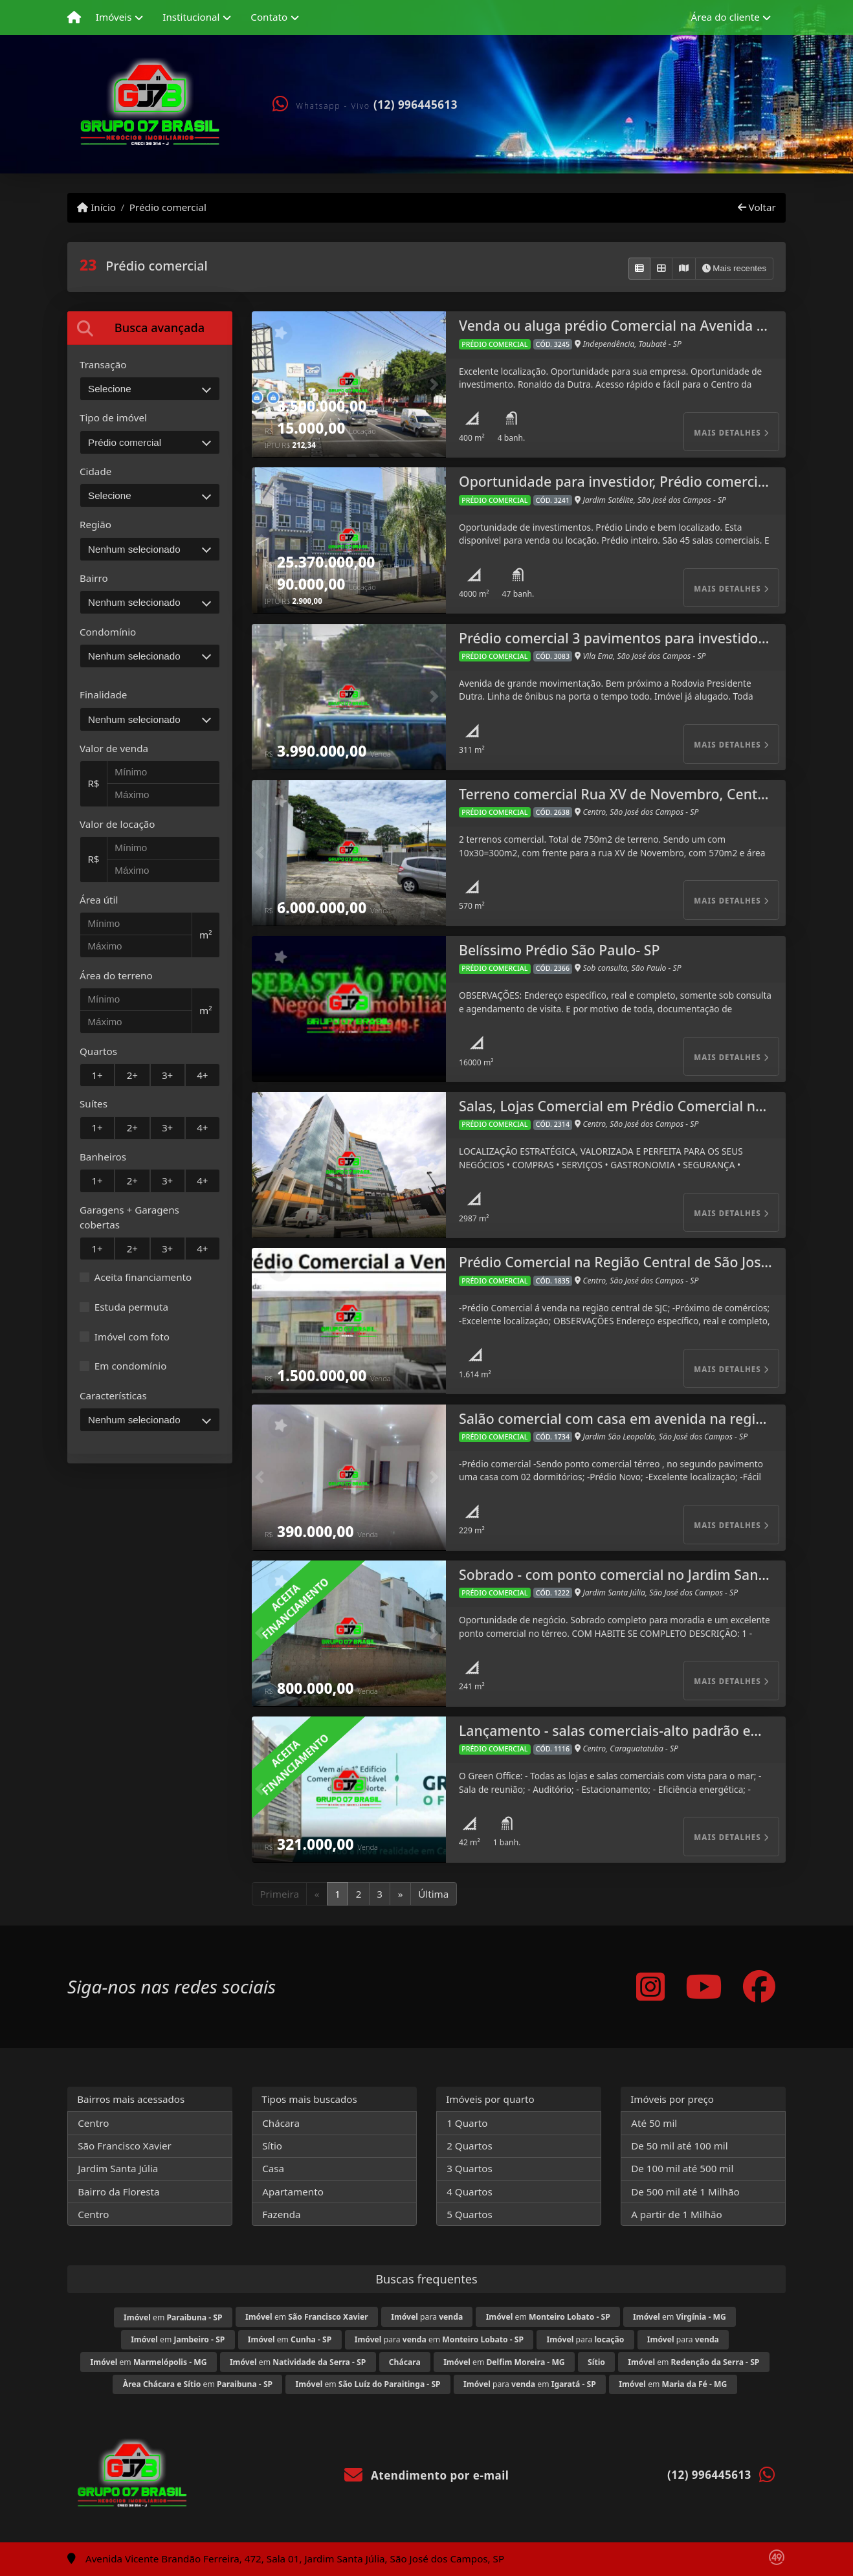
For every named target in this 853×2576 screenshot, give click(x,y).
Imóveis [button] (114, 16)
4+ (202, 1075)
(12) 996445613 (415, 104)
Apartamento (293, 2191)
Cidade (95, 471)
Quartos (98, 1051)
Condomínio (108, 631)
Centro (93, 2122)
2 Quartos (470, 2145)
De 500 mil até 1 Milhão (685, 2191)
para (427, 2316)
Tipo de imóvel (113, 417)
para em (439, 2339)
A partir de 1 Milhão (676, 2214)
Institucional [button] (190, 16)
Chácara (281, 2122)
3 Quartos (470, 2168)
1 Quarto (467, 2122)
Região (95, 524)
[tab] (149, 327)
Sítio (272, 2145)
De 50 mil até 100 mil (679, 2145)
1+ (96, 1075)
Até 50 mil (654, 2122)
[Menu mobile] (74, 17)
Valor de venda (114, 748)
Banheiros (103, 1156)
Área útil (99, 899)
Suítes (93, 1103)
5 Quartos (470, 2214)
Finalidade (103, 694)
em (173, 2317)
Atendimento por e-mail (426, 2475)
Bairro (94, 578)
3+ (167, 1075)
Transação (103, 364)
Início (96, 207)
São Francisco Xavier (125, 2145)
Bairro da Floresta (118, 2191)
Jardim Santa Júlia (118, 2168)
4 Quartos (470, 2191)
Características (113, 1395)
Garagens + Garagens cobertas (129, 1217)
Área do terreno (116, 975)
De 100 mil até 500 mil (682, 2168)
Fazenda (281, 2214)
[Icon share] (650, 1986)
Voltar (757, 207)
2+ (132, 1075)
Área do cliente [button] (725, 16)
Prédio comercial (167, 207)
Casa (273, 2168)
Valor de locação (117, 823)
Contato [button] (268, 16)
